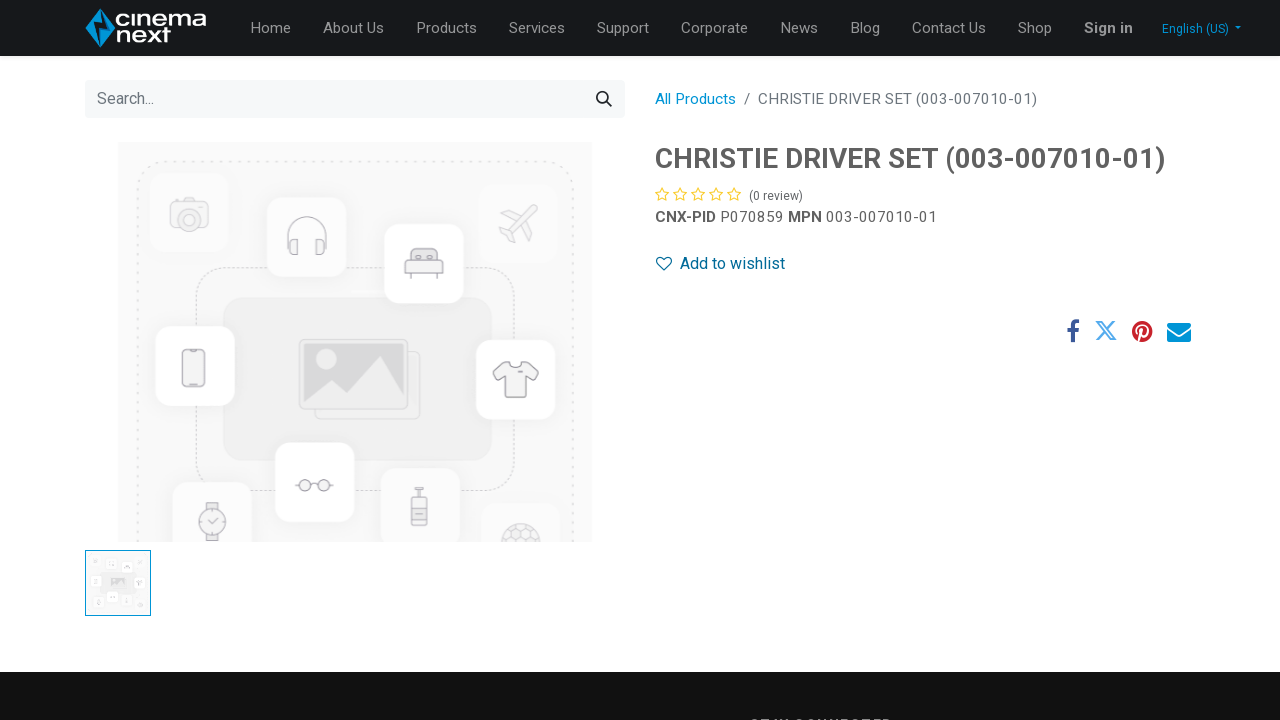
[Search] (604, 99)
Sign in (1108, 28)
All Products (695, 99)
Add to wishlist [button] (720, 263)
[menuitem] (270, 28)
